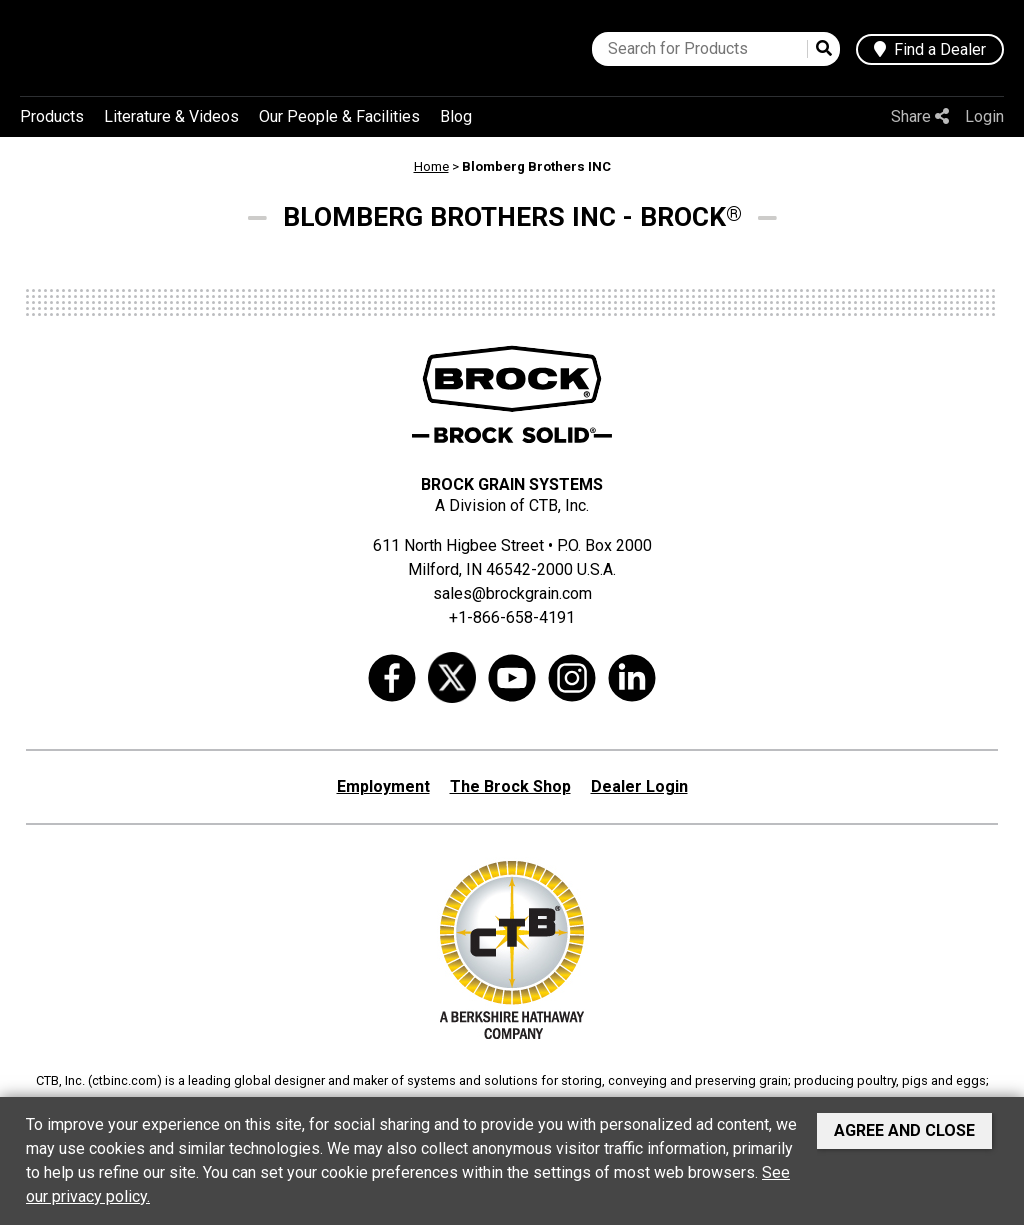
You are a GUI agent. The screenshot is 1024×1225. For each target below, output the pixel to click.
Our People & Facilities (339, 116)
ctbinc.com (124, 1080)
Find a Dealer (930, 49)
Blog (456, 116)
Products (52, 116)
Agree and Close (904, 1130)
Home (431, 166)
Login (984, 116)
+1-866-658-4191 (512, 617)
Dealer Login (639, 786)
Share (920, 116)
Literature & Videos (171, 116)
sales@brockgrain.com (512, 593)
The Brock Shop (510, 786)
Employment (383, 786)
